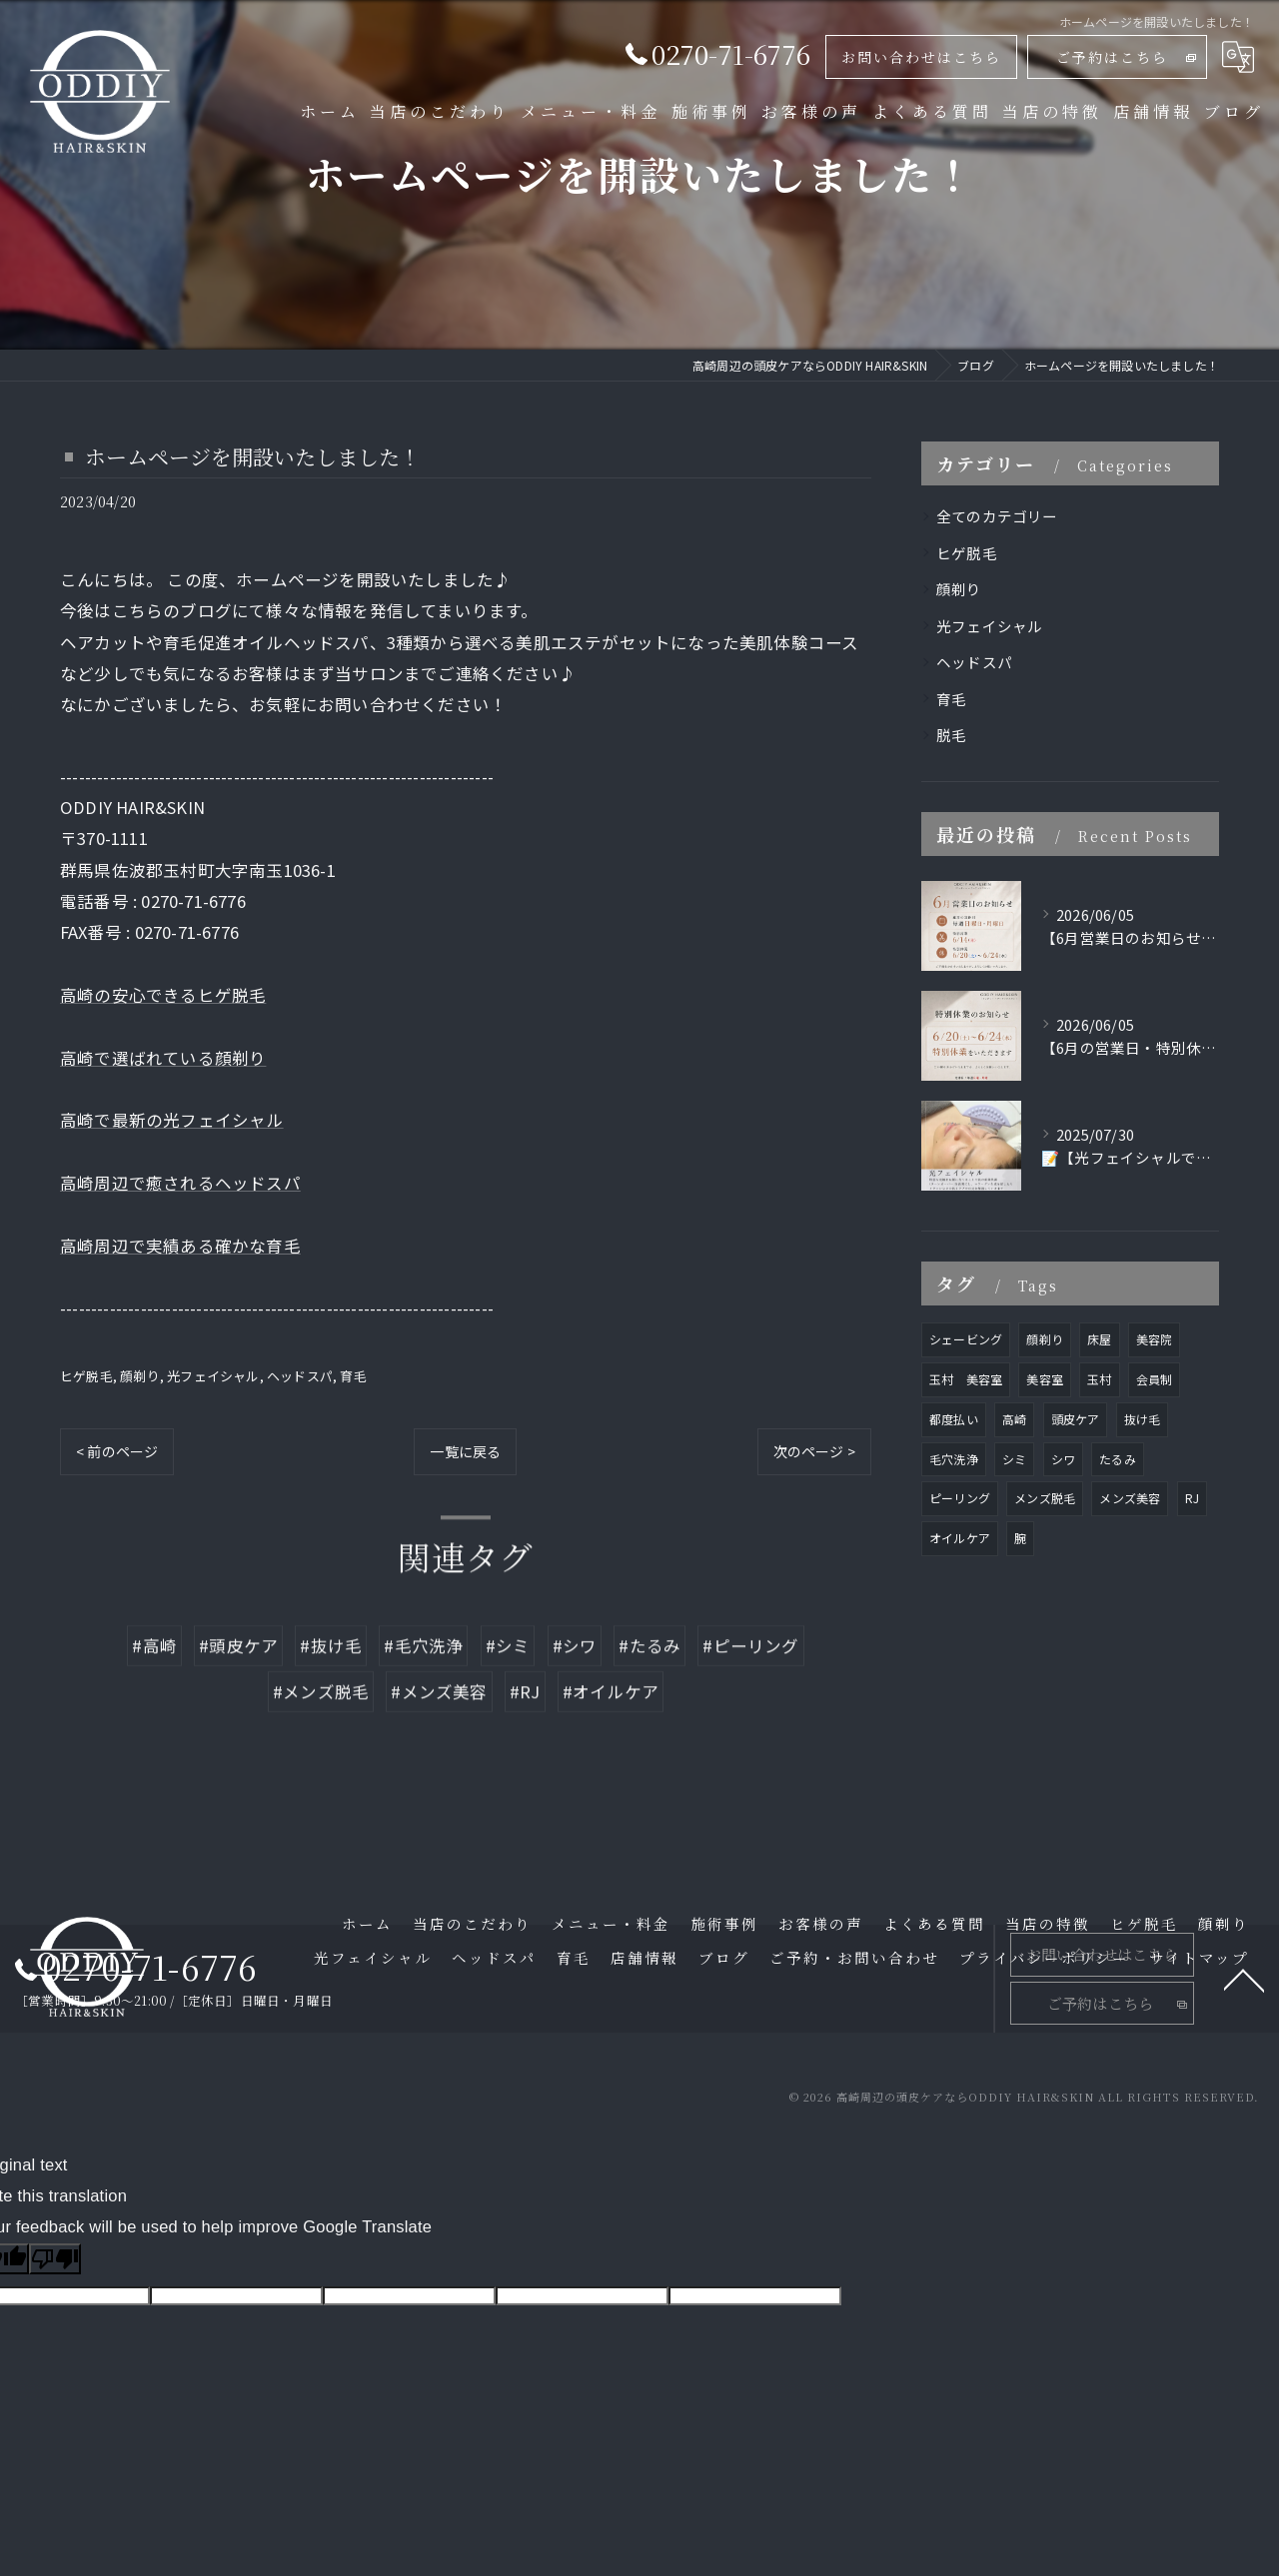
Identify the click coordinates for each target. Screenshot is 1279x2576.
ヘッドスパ (300, 1375)
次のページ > (814, 1451)
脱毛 (951, 734)
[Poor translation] (55, 2258)
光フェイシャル (213, 1375)
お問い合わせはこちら (921, 57)
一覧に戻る (465, 1451)
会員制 (1154, 1378)
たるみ (1117, 1458)
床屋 (1099, 1338)
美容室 (1044, 1378)
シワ (1063, 1458)
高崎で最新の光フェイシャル (172, 1120)
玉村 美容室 (965, 1378)
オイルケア (959, 1537)
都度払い (953, 1418)
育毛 (353, 1375)
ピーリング (959, 1497)
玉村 (1099, 1378)
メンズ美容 (1129, 1497)
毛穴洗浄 (953, 1458)
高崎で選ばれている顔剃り (163, 1058)
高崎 (1014, 1418)
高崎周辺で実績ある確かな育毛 (180, 1246)
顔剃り (140, 1375)
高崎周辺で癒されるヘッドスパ (180, 1183)
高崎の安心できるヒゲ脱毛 (163, 995)
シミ (1014, 1458)
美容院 (1154, 1338)
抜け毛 (1142, 1418)
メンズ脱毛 (1044, 1497)
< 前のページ (117, 1451)
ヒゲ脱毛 (86, 1375)
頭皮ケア (1075, 1418)
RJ (1192, 1497)
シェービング (965, 1338)
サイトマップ (1199, 1957)
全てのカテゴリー (997, 515)
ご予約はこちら (1112, 57)
